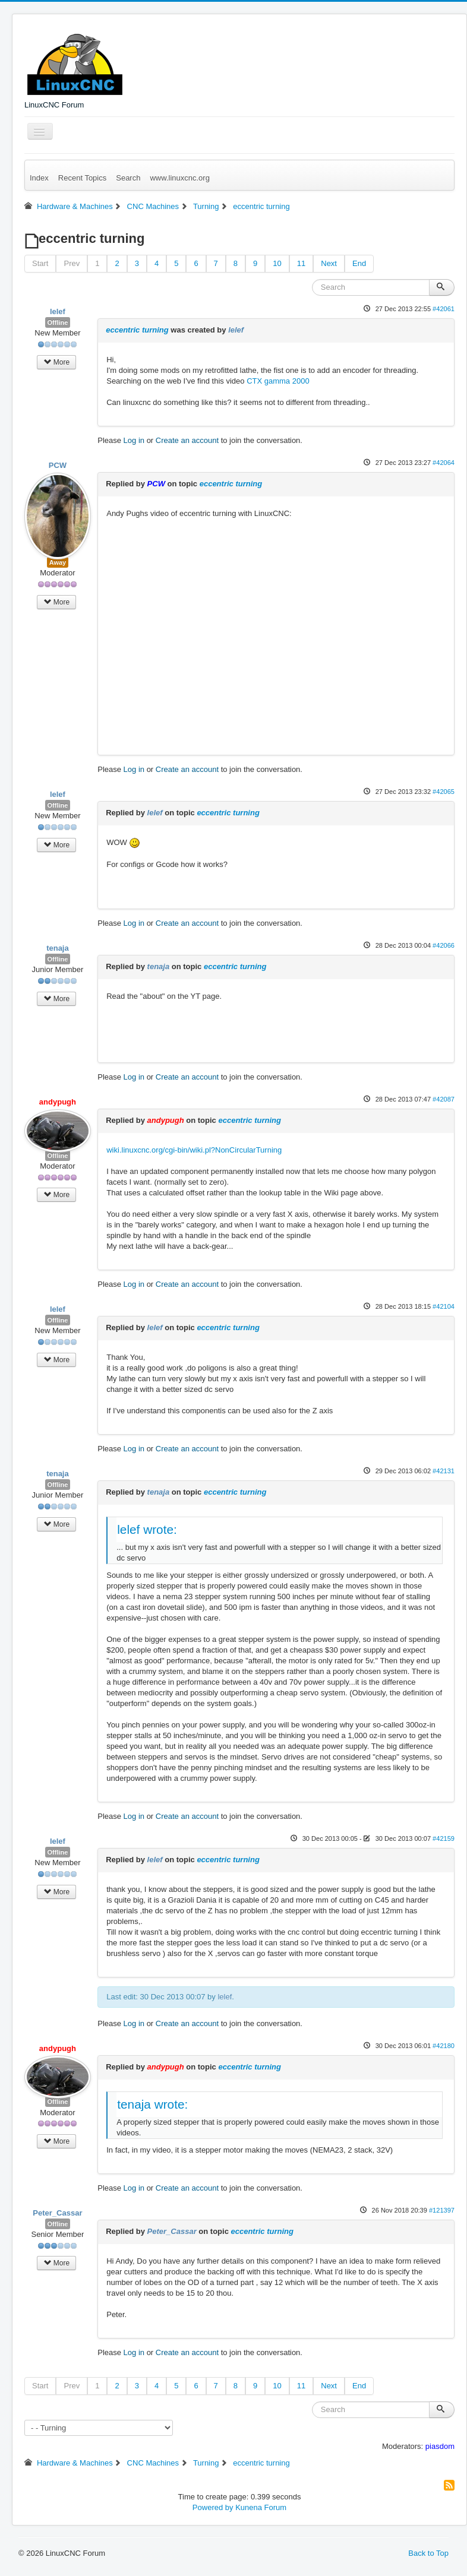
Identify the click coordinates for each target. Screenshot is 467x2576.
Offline (58, 322)
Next (329, 263)
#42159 (444, 1838)
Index (39, 177)
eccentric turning (137, 329)
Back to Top (428, 2553)
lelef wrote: (147, 1529)
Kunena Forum (260, 2507)
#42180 (444, 2045)
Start (40, 263)
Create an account (187, 440)
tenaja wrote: (152, 2104)
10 (277, 263)
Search (128, 177)
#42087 (444, 1099)
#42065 (444, 791)
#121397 (442, 2210)
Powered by (213, 2507)
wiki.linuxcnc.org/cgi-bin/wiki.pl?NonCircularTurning (194, 1149)
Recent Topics (82, 177)
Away (58, 562)
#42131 (444, 1470)
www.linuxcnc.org (179, 177)
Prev (72, 263)
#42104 (444, 1306)
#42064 (444, 462)
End (359, 263)
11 (301, 263)
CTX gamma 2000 (278, 380)
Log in (134, 440)
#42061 (444, 308)
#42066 (444, 945)
